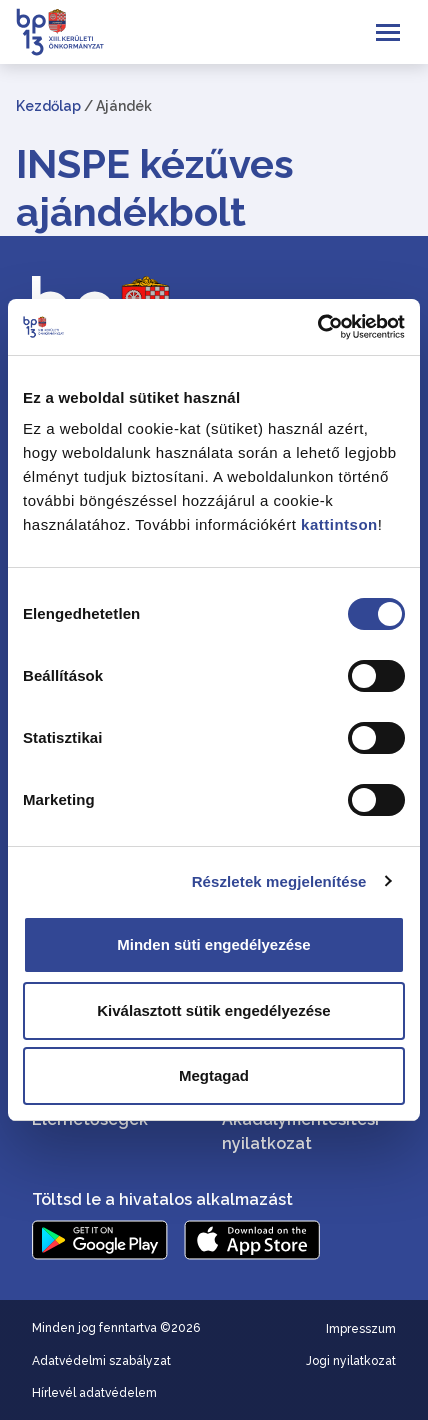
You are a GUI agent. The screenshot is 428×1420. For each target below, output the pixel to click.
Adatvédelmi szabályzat (101, 1361)
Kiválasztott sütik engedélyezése (213, 1010)
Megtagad (214, 1075)
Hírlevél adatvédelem (94, 1393)
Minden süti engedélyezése (213, 944)
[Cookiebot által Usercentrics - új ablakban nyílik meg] (317, 327)
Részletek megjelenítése (279, 881)
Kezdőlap (48, 106)
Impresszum (361, 1329)
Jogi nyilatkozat (351, 1361)
